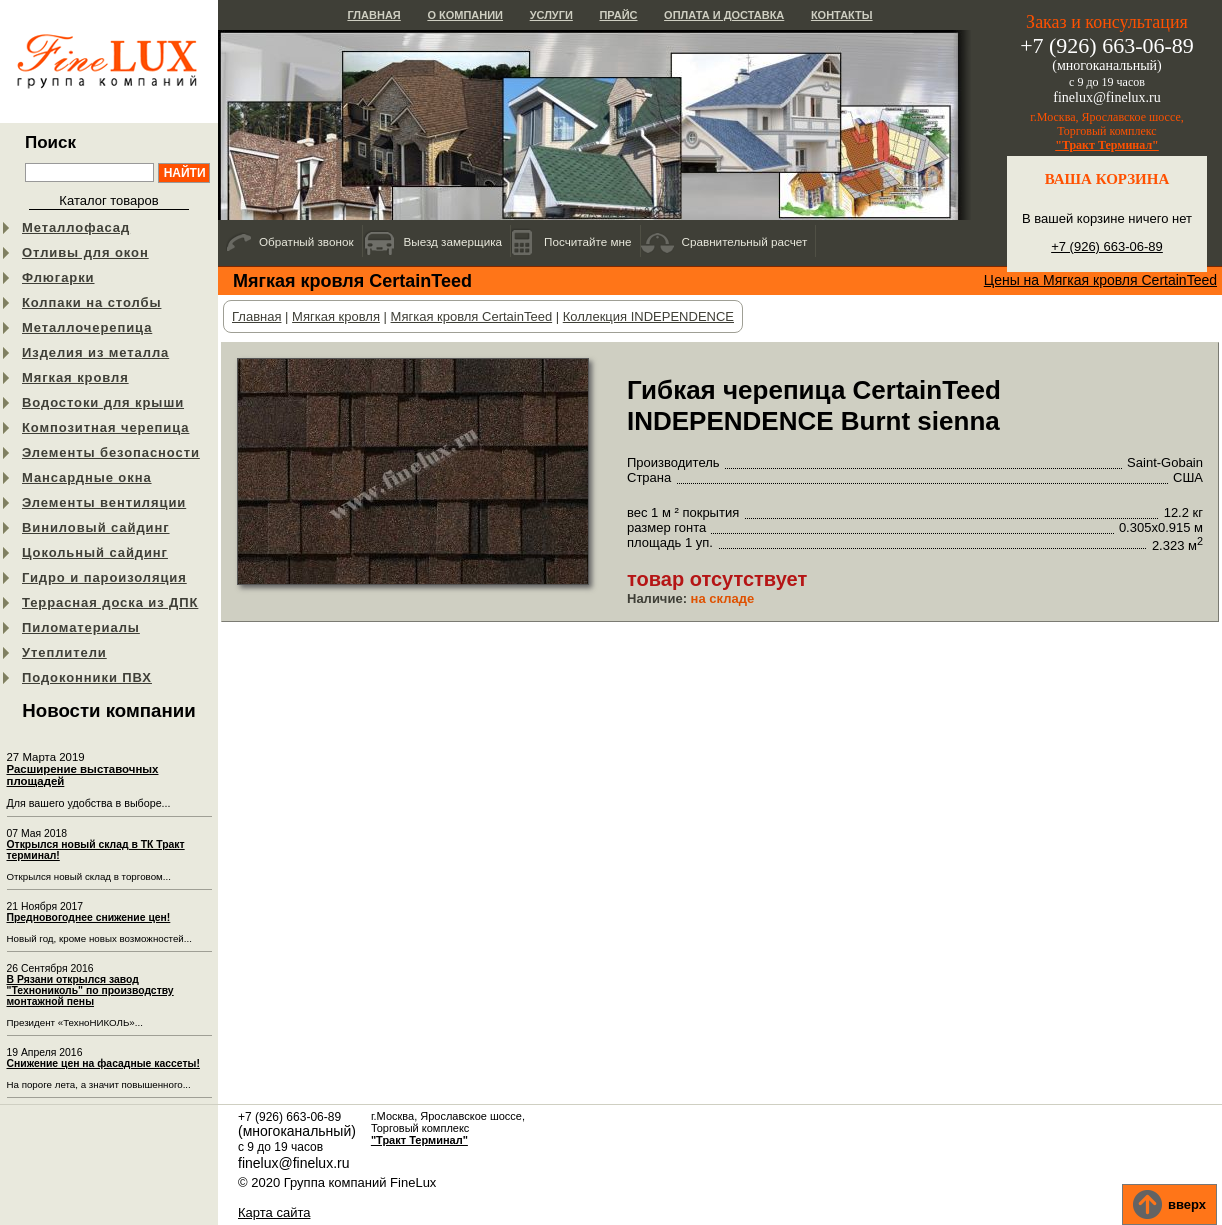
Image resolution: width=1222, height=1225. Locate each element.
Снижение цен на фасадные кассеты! (103, 1063)
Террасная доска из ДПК (110, 602)
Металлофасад (76, 227)
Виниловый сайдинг (96, 527)
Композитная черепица (105, 427)
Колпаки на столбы (91, 302)
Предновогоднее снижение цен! (89, 917)
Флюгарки (58, 277)
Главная (373, 15)
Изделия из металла (95, 352)
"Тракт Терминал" (1107, 145)
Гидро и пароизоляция (104, 577)
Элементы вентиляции (104, 502)
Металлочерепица (87, 327)
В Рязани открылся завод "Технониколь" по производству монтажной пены (90, 990)
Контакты (842, 15)
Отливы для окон (85, 252)
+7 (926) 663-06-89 (1107, 246)
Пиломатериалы (81, 627)
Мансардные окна (87, 477)
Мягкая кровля (75, 377)
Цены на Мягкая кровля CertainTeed (1100, 280)
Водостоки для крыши (103, 402)
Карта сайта (274, 1212)
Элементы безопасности (111, 452)
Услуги (551, 15)
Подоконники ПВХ (87, 677)
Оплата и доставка (724, 15)
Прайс (618, 15)
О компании (465, 15)
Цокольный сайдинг (95, 552)
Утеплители (64, 652)
